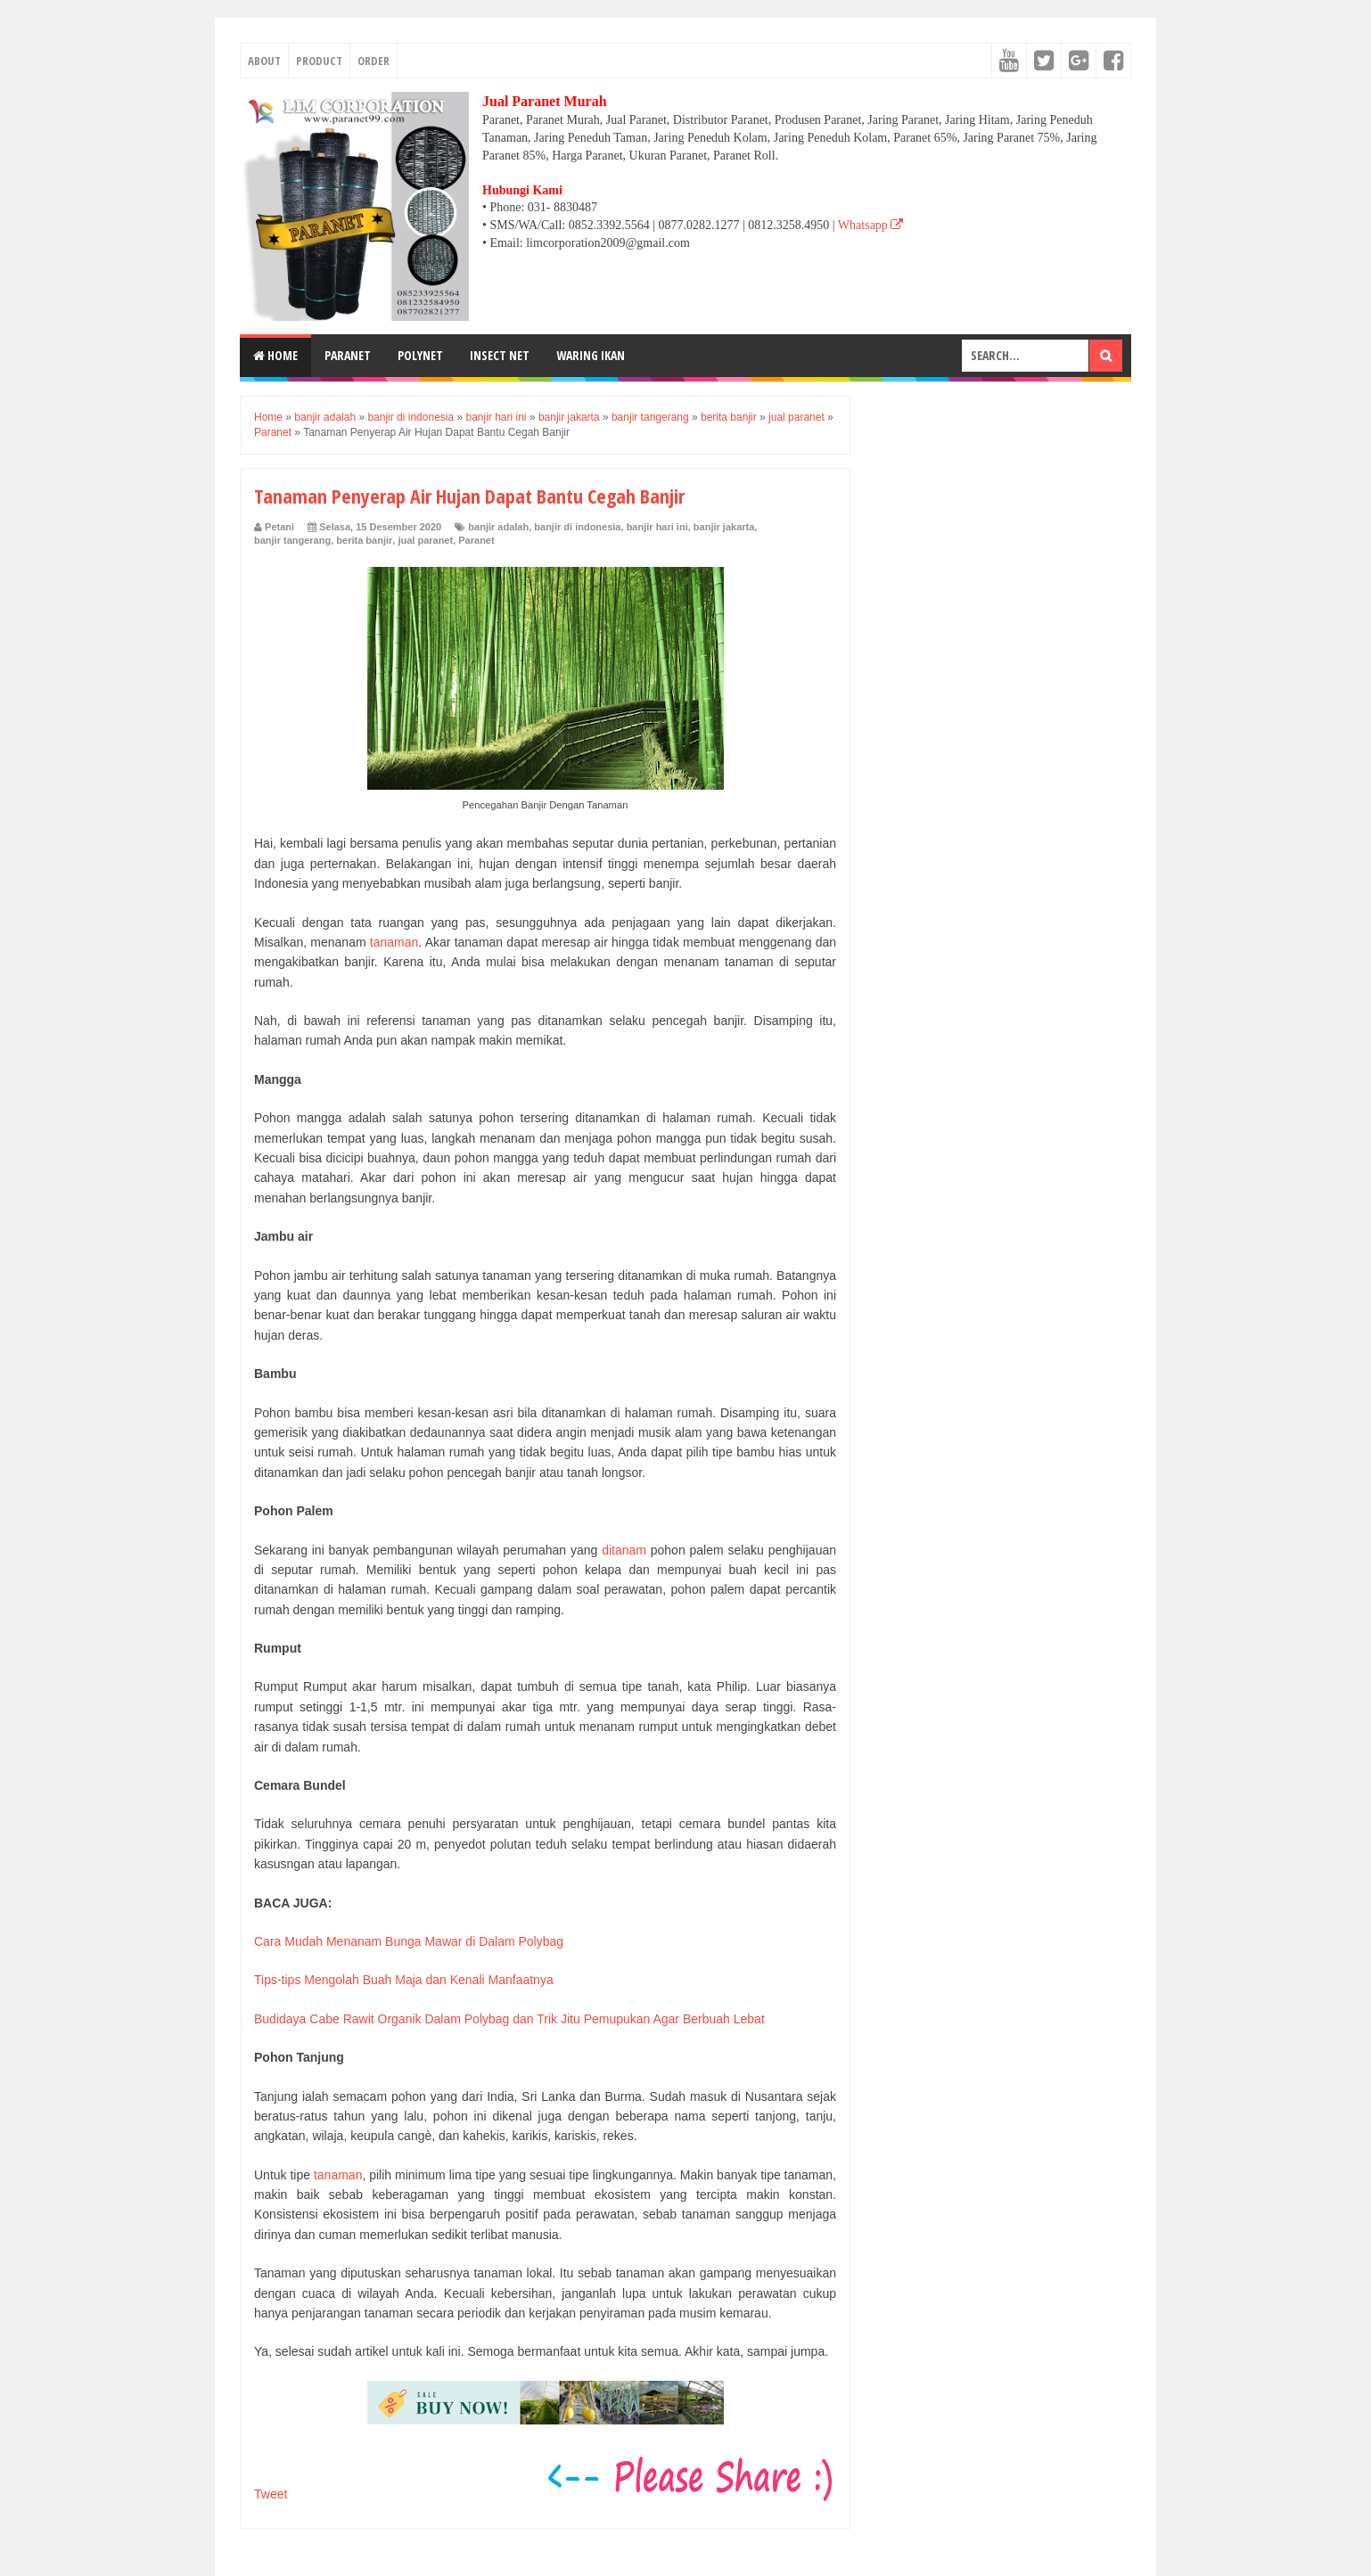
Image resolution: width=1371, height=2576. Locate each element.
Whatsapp (870, 225)
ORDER (373, 61)
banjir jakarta (724, 526)
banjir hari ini (657, 526)
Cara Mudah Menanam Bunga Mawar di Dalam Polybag (408, 1941)
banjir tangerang (292, 540)
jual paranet (425, 540)
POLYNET (420, 355)
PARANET (347, 355)
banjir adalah (498, 526)
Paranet (476, 540)
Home (275, 355)
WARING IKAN (590, 355)
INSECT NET (500, 355)
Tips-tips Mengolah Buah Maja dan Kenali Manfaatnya (404, 1980)
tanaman (394, 942)
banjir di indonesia (577, 526)
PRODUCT (319, 61)
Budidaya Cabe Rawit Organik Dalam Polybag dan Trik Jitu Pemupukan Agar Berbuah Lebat (509, 2019)
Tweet (270, 2494)
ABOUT (264, 61)
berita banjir (364, 540)
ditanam (624, 1550)
